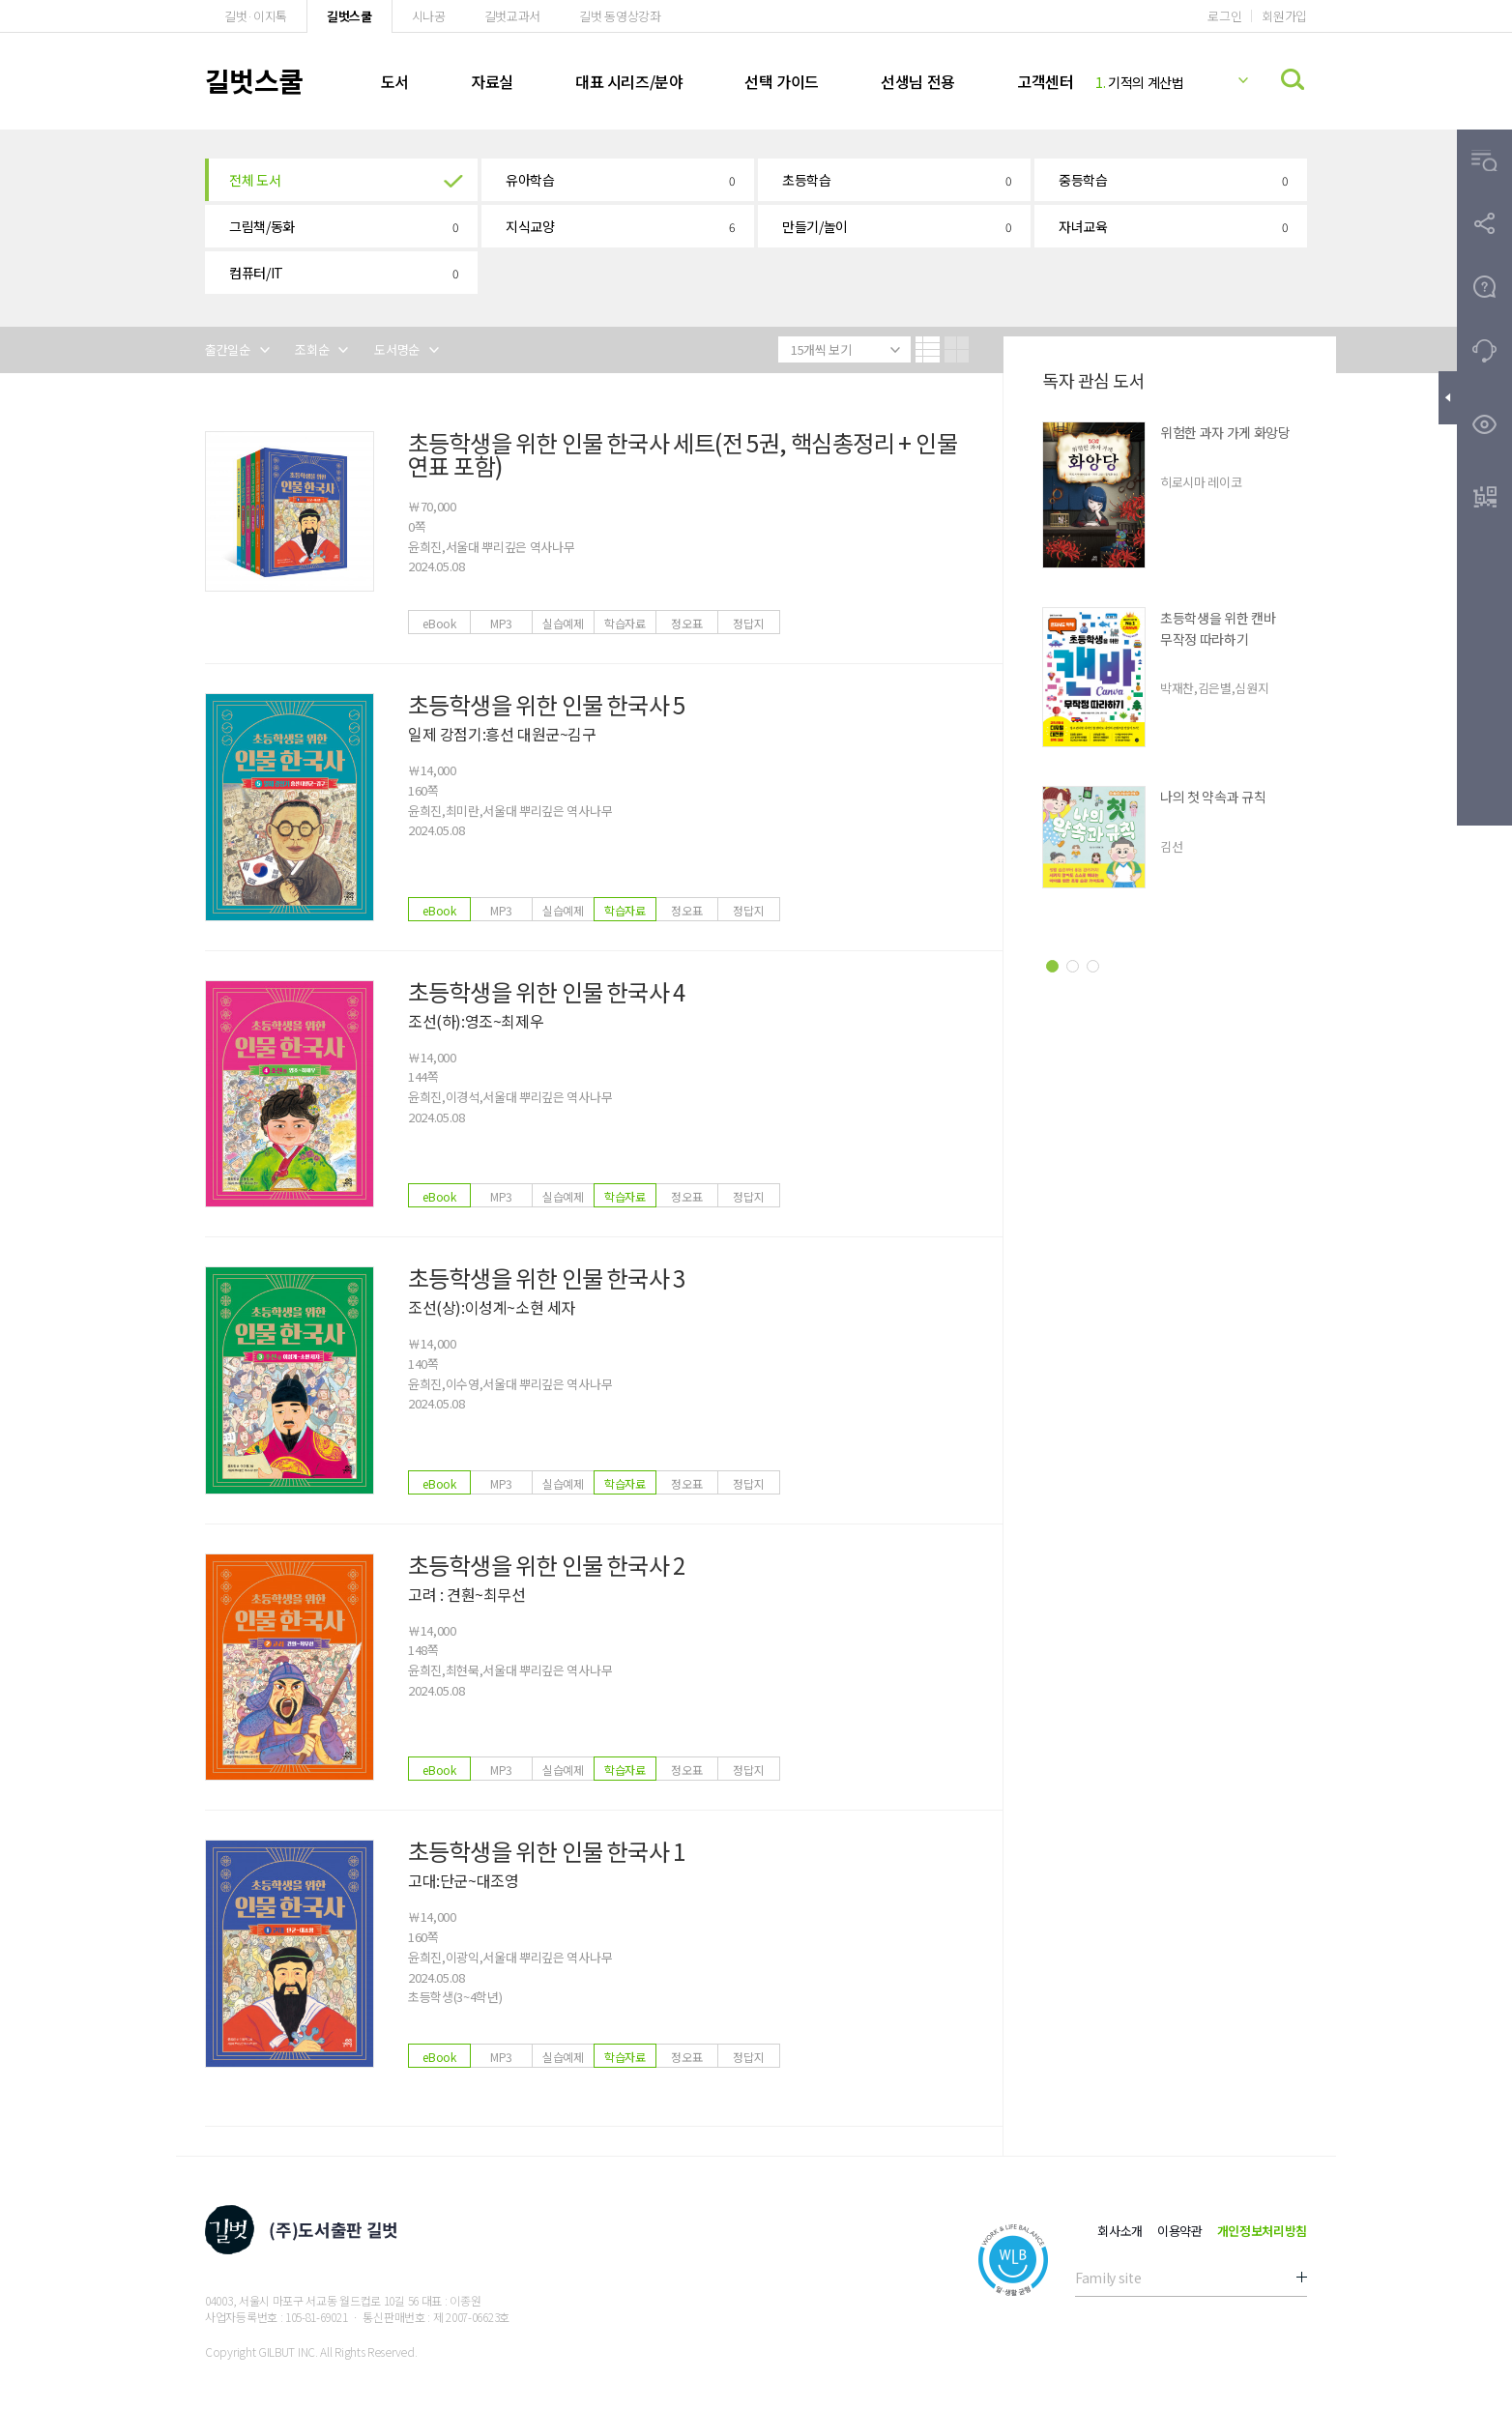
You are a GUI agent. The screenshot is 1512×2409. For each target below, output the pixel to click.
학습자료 (625, 623)
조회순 (312, 349)
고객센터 (1045, 81)
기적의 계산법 (1139, 82)
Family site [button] (1108, 2277)
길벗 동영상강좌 (619, 16)
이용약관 (1180, 2230)
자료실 (492, 81)
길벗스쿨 (349, 16)
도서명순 (397, 349)
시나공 (429, 16)
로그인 (1224, 16)
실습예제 (563, 623)
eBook (439, 623)
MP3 (501, 623)
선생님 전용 (918, 81)
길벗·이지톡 (255, 16)
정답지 (748, 623)
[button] (341, 180)
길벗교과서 (512, 16)
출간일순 (227, 349)
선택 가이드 (781, 81)
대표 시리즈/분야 (629, 81)
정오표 (686, 623)
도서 (395, 81)
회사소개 (1120, 2230)
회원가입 (1284, 16)
